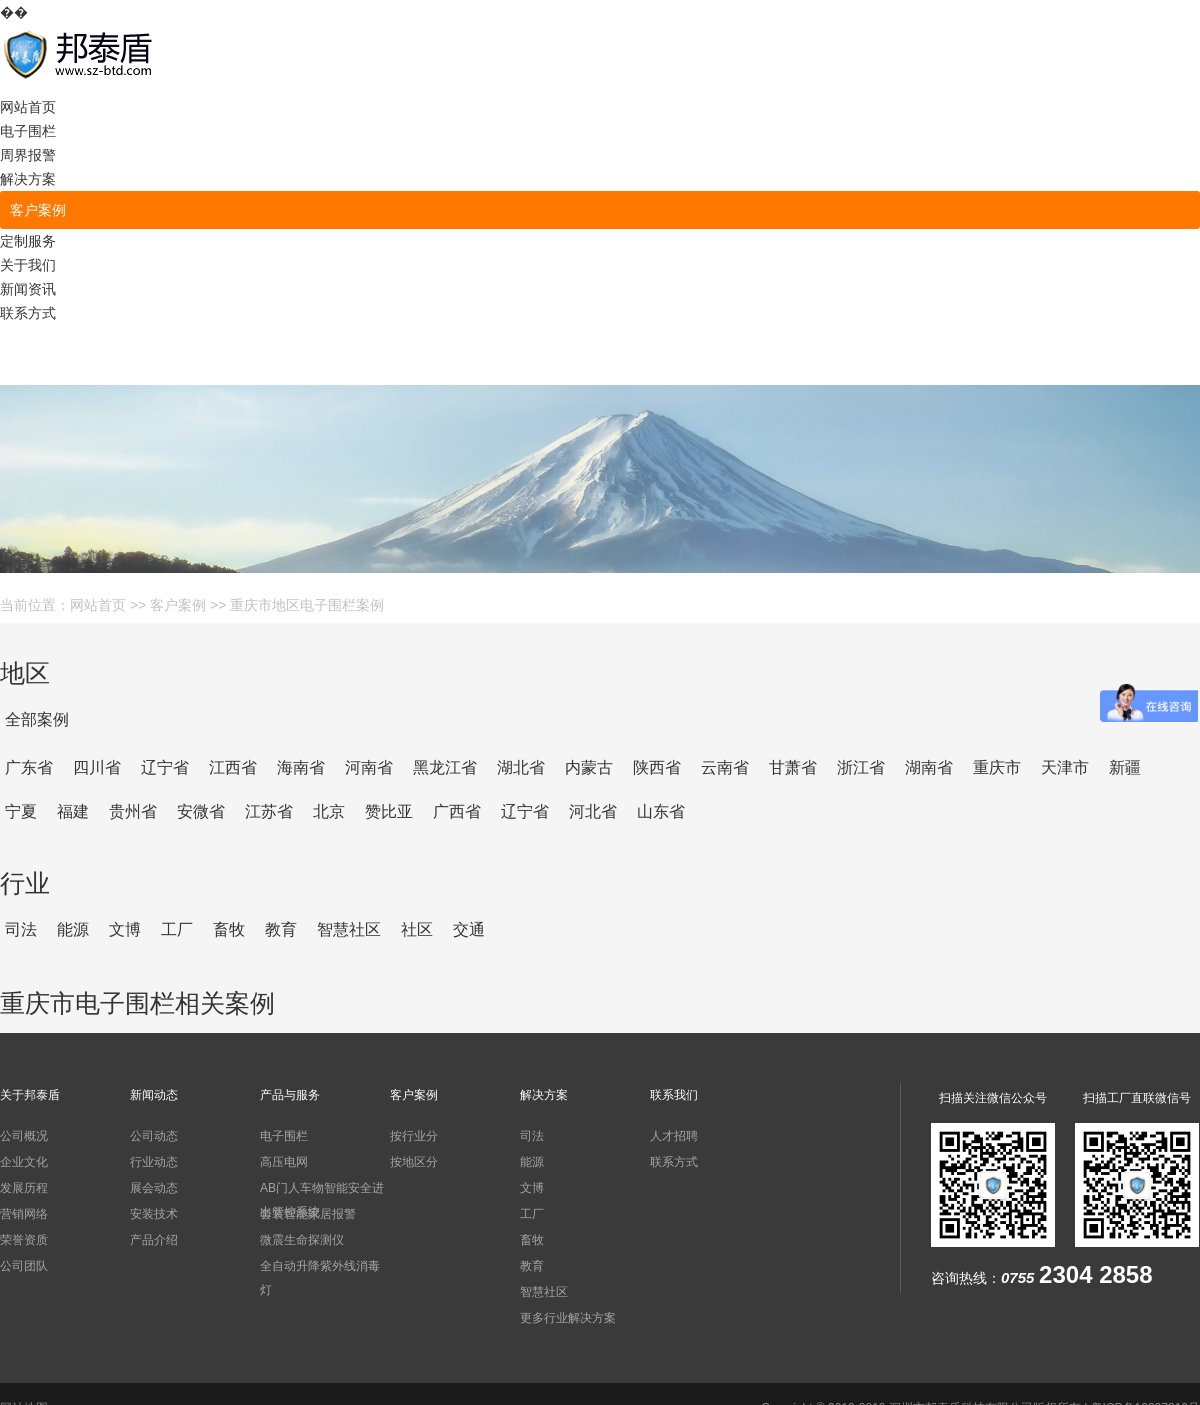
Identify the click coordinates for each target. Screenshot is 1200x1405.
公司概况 (24, 1136)
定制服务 (28, 241)
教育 (281, 929)
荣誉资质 (24, 1240)
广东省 (29, 767)
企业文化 (24, 1162)
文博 (125, 929)
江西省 (233, 767)
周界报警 (28, 155)
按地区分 (414, 1162)
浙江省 (861, 767)
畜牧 (229, 929)
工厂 (177, 929)
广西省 (457, 811)
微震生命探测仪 (302, 1240)
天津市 (1065, 767)
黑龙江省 (445, 767)
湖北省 (521, 767)
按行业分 (414, 1136)
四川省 (97, 767)
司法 (21, 929)
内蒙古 (589, 767)
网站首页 (28, 107)
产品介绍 (154, 1240)
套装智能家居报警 (308, 1214)
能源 (73, 929)
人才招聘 (674, 1136)
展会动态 (154, 1188)
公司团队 (24, 1266)
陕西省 (657, 767)
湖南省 (929, 767)
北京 (329, 811)
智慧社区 (349, 929)
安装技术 (154, 1214)
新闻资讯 (28, 289)
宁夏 (21, 811)
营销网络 (24, 1214)
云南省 (725, 767)
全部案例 (37, 719)
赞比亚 (389, 811)
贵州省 (133, 811)
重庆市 (997, 767)
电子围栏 (28, 131)
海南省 (301, 767)
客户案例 (38, 210)
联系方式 (28, 313)
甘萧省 (793, 767)
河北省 (593, 811)
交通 (469, 929)
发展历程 (24, 1188)
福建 (73, 811)
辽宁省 (165, 767)
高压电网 (284, 1162)
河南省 (369, 767)
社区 (417, 929)
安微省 (201, 811)
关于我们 (28, 265)
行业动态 (154, 1162)
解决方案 (28, 179)
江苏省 (269, 811)
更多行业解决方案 (568, 1318)
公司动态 (154, 1136)
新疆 (1125, 767)
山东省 (661, 811)
